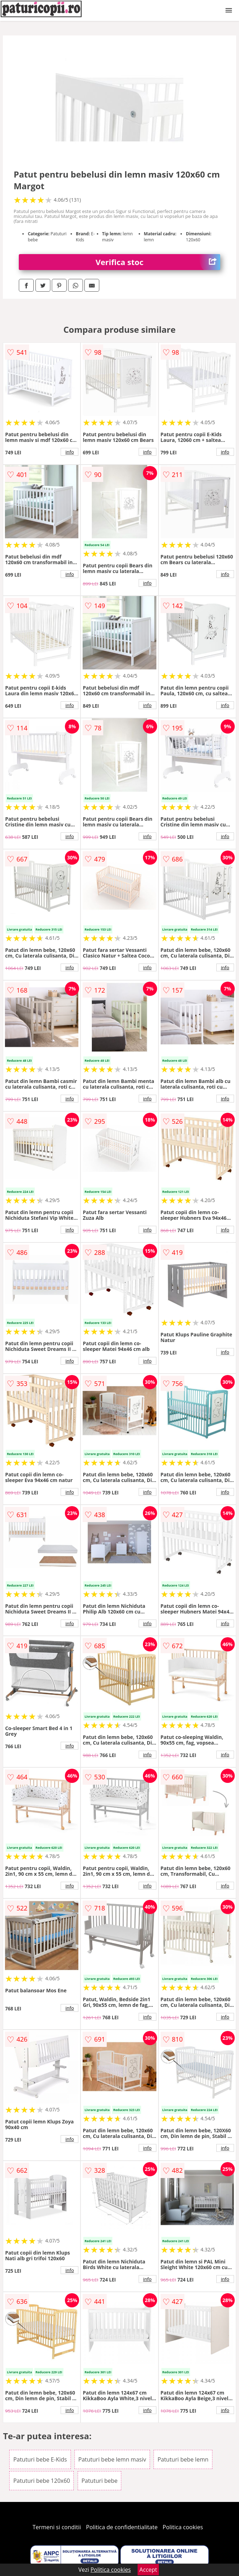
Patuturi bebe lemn (183, 2459)
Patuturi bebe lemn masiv (112, 2459)
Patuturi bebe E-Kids (40, 2459)
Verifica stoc (158, 262)
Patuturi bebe (100, 2481)
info (69, 452)
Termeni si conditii (57, 2527)
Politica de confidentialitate (122, 2527)
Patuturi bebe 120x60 (41, 2481)
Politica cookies (183, 2527)
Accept (148, 2570)
